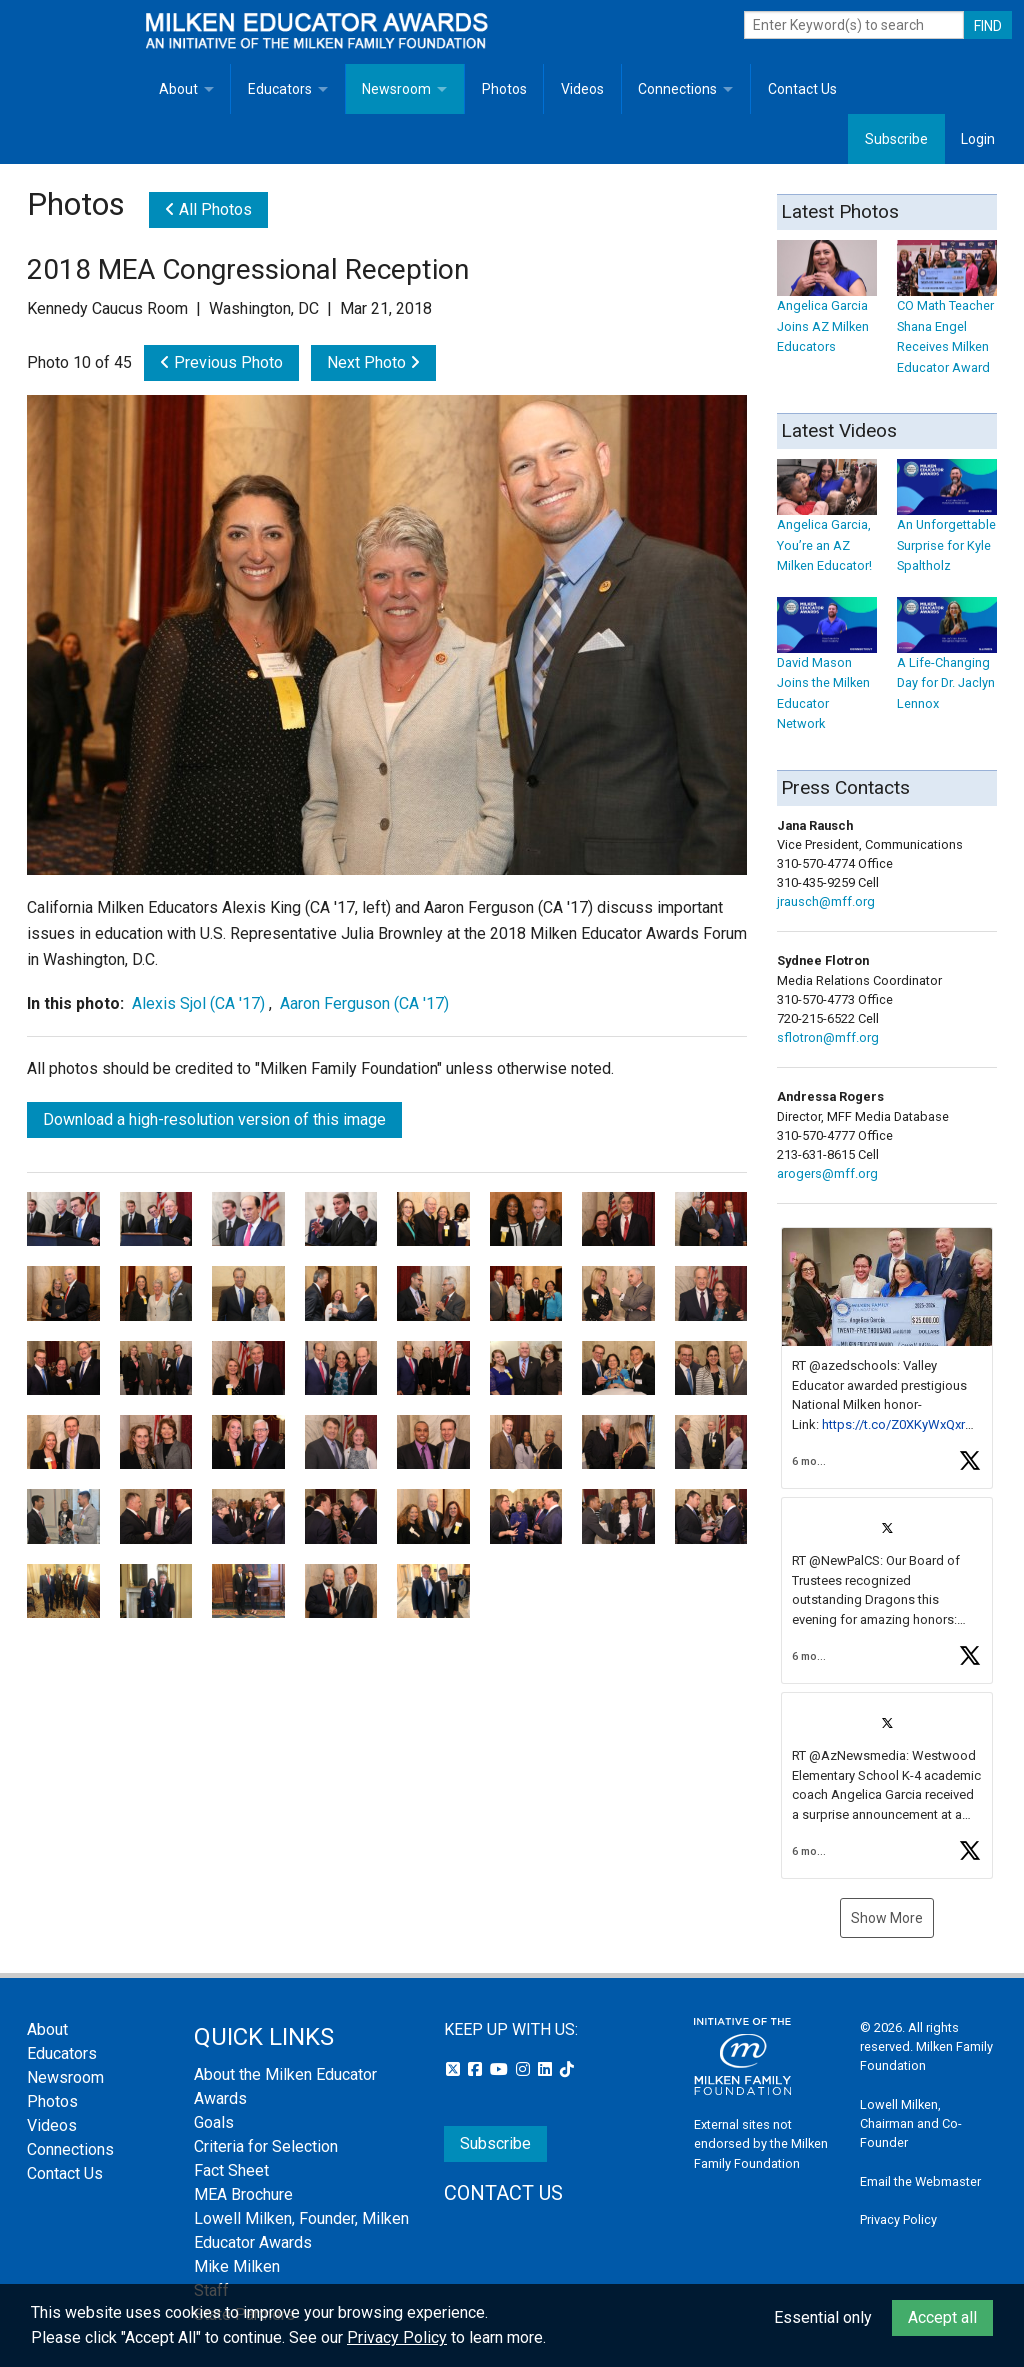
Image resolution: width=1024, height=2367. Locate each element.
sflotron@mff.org (828, 1037)
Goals (214, 2122)
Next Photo (373, 362)
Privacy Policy (898, 2219)
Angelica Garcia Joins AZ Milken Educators (827, 306)
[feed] (887, 1553)
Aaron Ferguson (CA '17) (364, 1003)
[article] (887, 1358)
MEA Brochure (243, 2194)
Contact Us (802, 89)
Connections (677, 89)
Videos (582, 89)
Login (978, 139)
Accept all (942, 2317)
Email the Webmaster (920, 2181)
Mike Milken (237, 2266)
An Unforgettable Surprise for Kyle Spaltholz (947, 525)
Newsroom (396, 89)
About (178, 89)
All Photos (208, 209)
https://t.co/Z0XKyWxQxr (893, 1424)
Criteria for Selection (266, 2146)
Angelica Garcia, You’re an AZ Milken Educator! (827, 525)
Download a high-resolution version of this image (214, 1119)
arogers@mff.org (827, 1173)
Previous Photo (221, 362)
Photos (504, 89)
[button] (887, 1358)
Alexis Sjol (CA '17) (198, 1003)
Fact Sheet (231, 2170)
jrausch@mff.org (826, 901)
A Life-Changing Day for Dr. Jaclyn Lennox (947, 663)
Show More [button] (887, 1918)
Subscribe (896, 139)
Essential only (823, 2317)
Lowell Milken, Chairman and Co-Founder (911, 2123)
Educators (280, 89)
